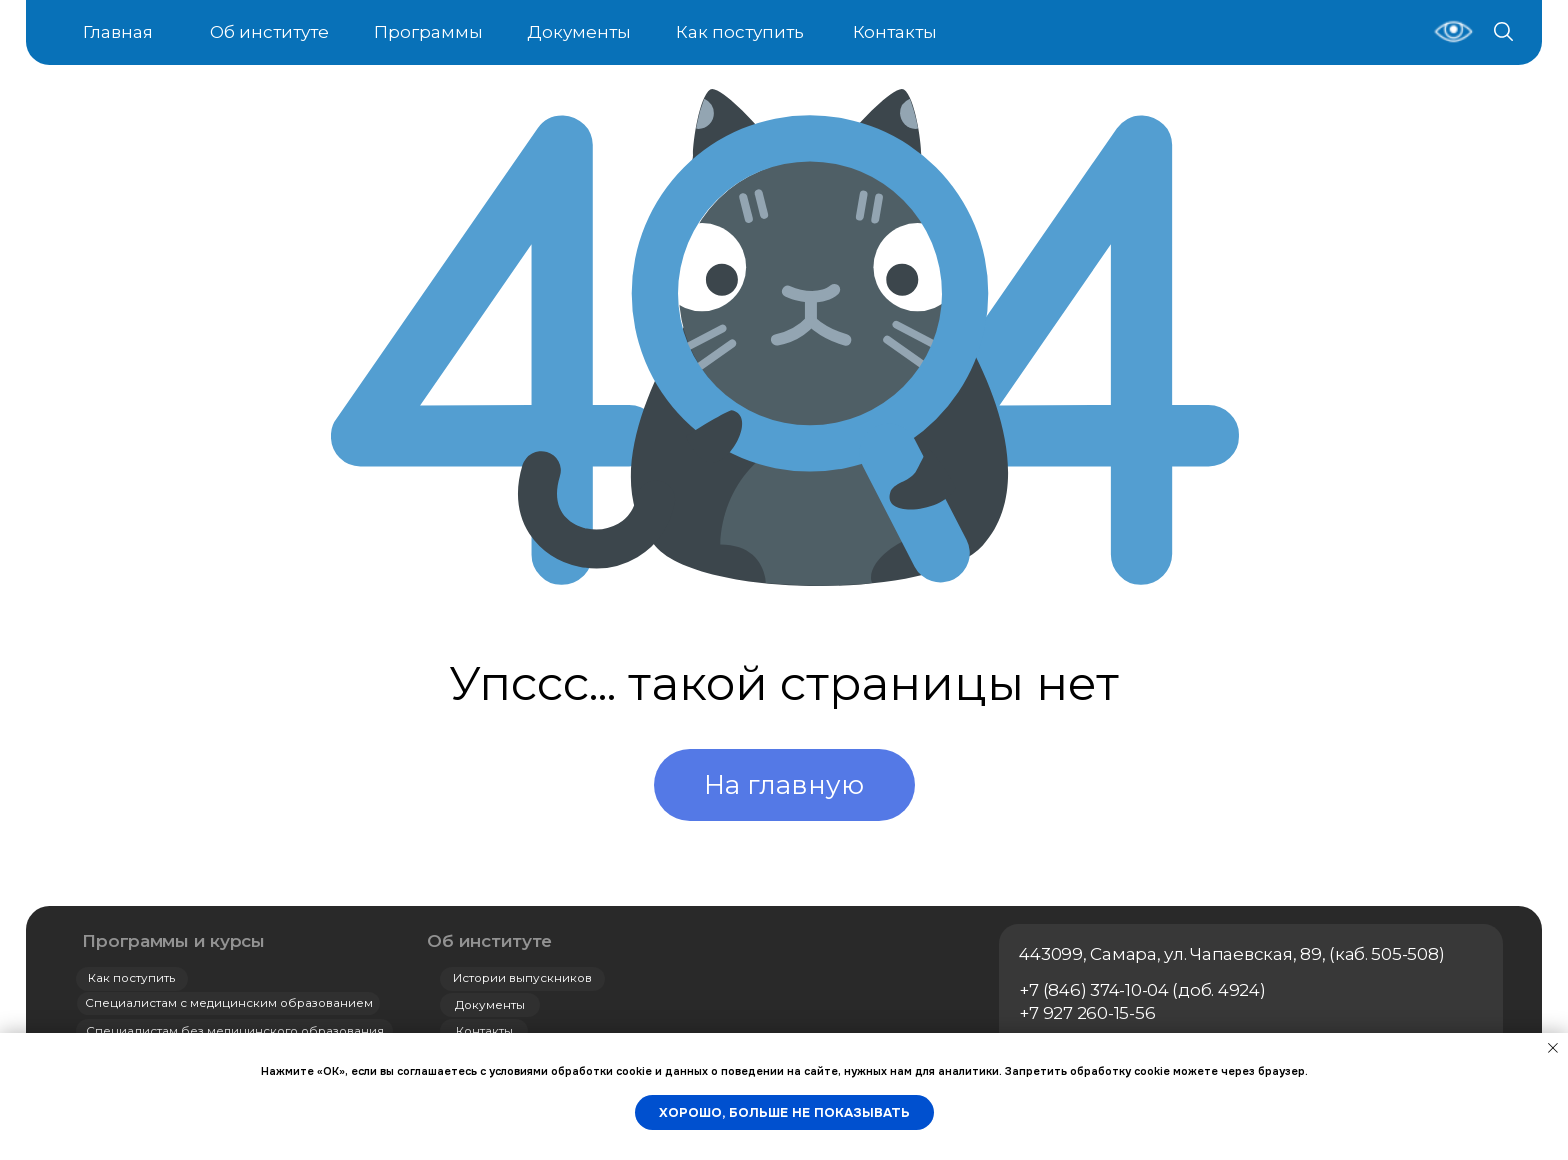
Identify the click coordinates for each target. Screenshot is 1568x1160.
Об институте (269, 32)
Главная (118, 32)
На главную (784, 785)
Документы (579, 32)
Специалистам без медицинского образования (235, 1031)
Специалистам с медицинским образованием (229, 1003)
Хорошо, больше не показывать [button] (784, 1112)
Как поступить (740, 32)
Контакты (895, 32)
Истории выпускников (522, 978)
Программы (428, 32)
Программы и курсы (173, 941)
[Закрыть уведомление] (1553, 1048)
